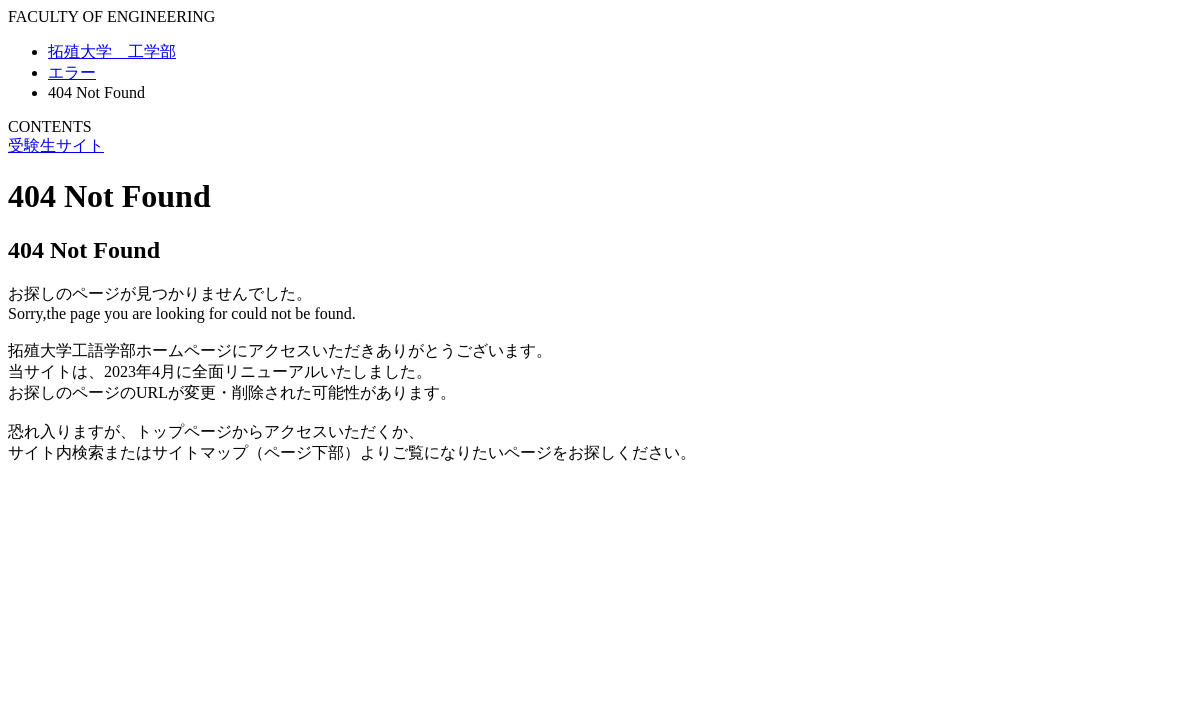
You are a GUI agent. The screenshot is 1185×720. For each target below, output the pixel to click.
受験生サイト (56, 145)
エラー (72, 72)
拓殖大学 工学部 (112, 51)
